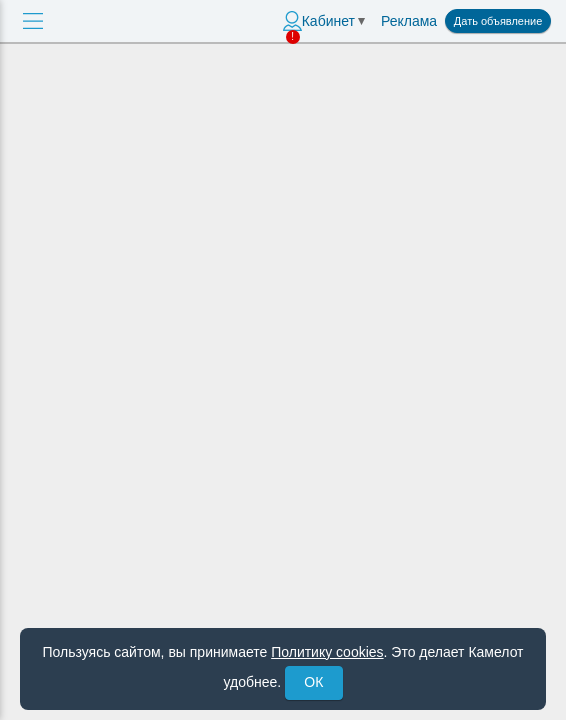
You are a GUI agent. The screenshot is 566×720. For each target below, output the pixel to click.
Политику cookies (327, 652)
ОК (313, 682)
